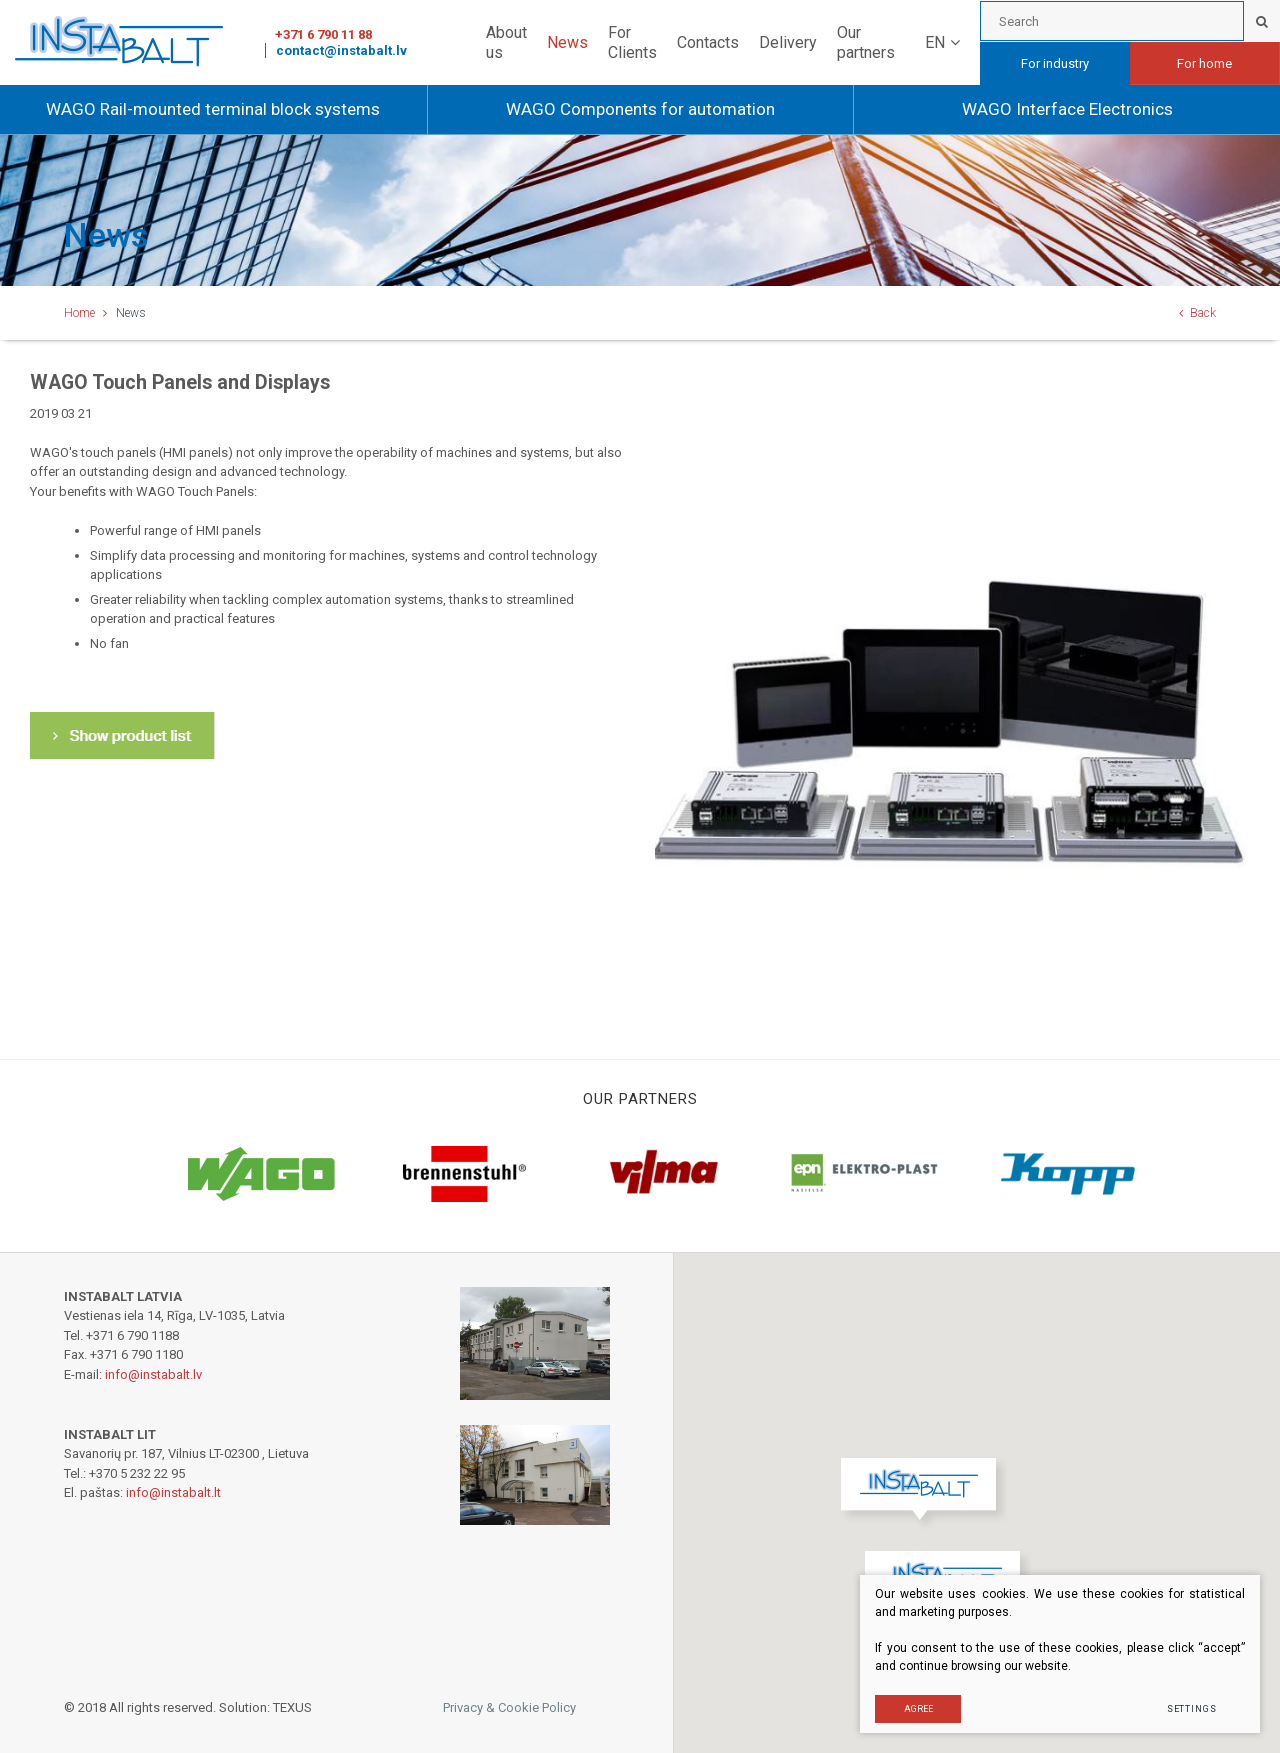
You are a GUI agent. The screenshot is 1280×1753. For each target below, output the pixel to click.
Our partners (866, 42)
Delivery (788, 42)
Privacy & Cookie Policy (509, 1707)
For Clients (632, 42)
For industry (1055, 63)
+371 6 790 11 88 (323, 34)
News (567, 42)
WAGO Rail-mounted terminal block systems (213, 109)
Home (79, 313)
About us (506, 42)
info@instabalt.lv (153, 1374)
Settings (1191, 1708)
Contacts (708, 42)
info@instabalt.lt (173, 1492)
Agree (917, 1708)
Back (1197, 313)
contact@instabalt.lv (341, 50)
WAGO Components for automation (640, 109)
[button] (923, 1494)
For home (1204, 63)
